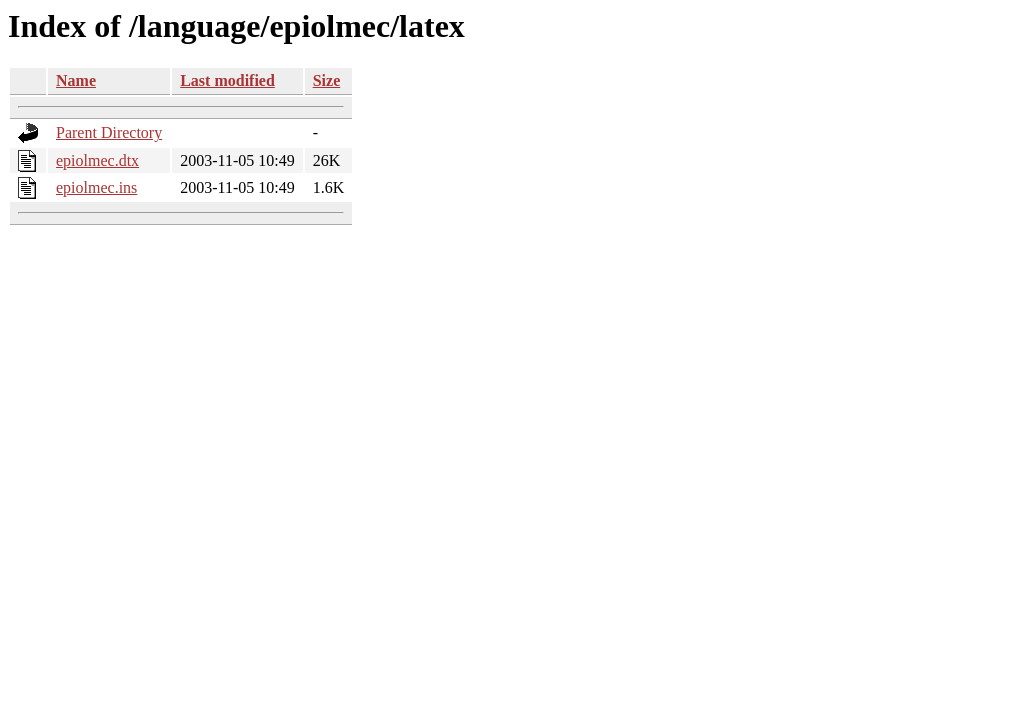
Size (327, 80)
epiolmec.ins (96, 187)
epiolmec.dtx (97, 160)
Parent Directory (109, 132)
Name (76, 80)
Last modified (227, 80)
